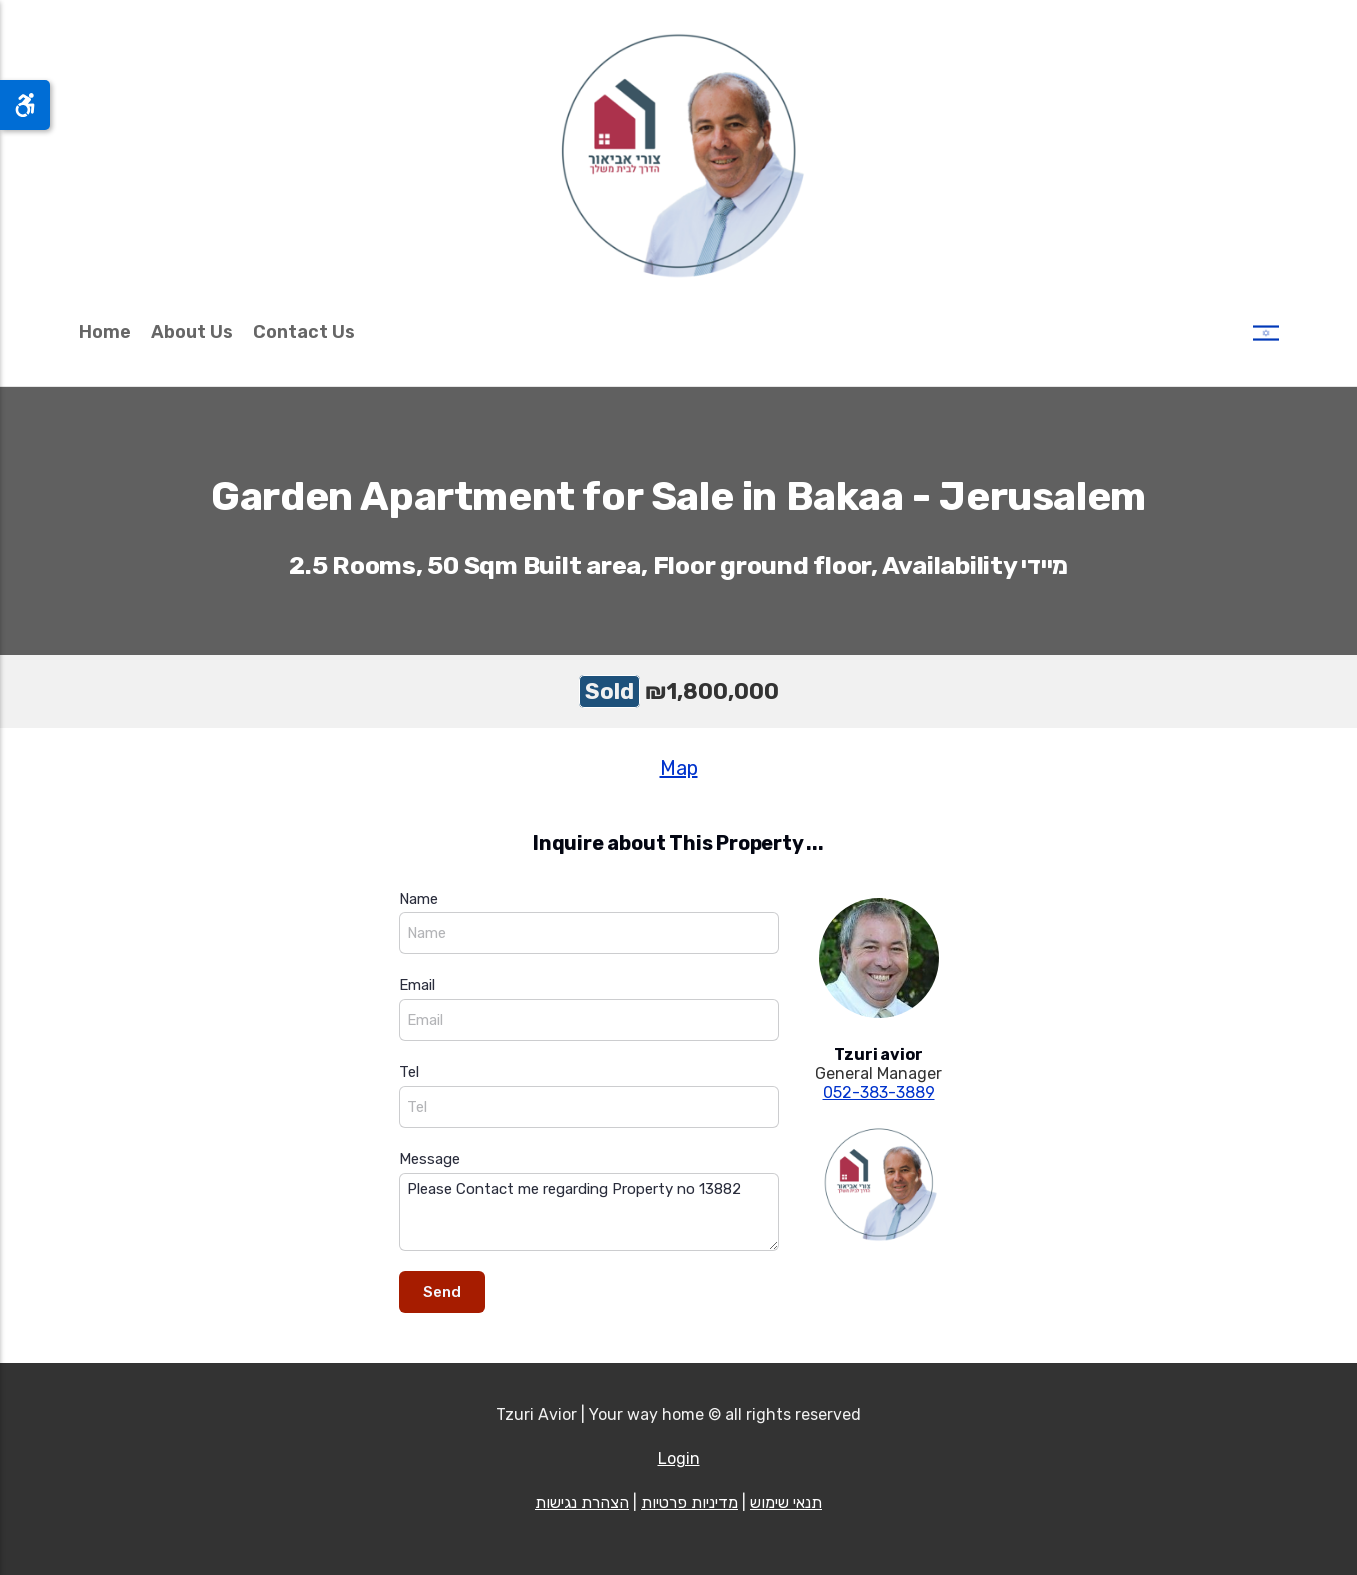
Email (417, 985)
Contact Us (304, 332)
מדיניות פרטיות (689, 1502)
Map (679, 768)
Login (679, 1458)
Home (105, 332)
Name (418, 899)
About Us (192, 332)
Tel (409, 1072)
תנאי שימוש (786, 1502)
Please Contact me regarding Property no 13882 (589, 1212)
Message (429, 1159)
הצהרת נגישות (582, 1502)
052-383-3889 (879, 1092)
